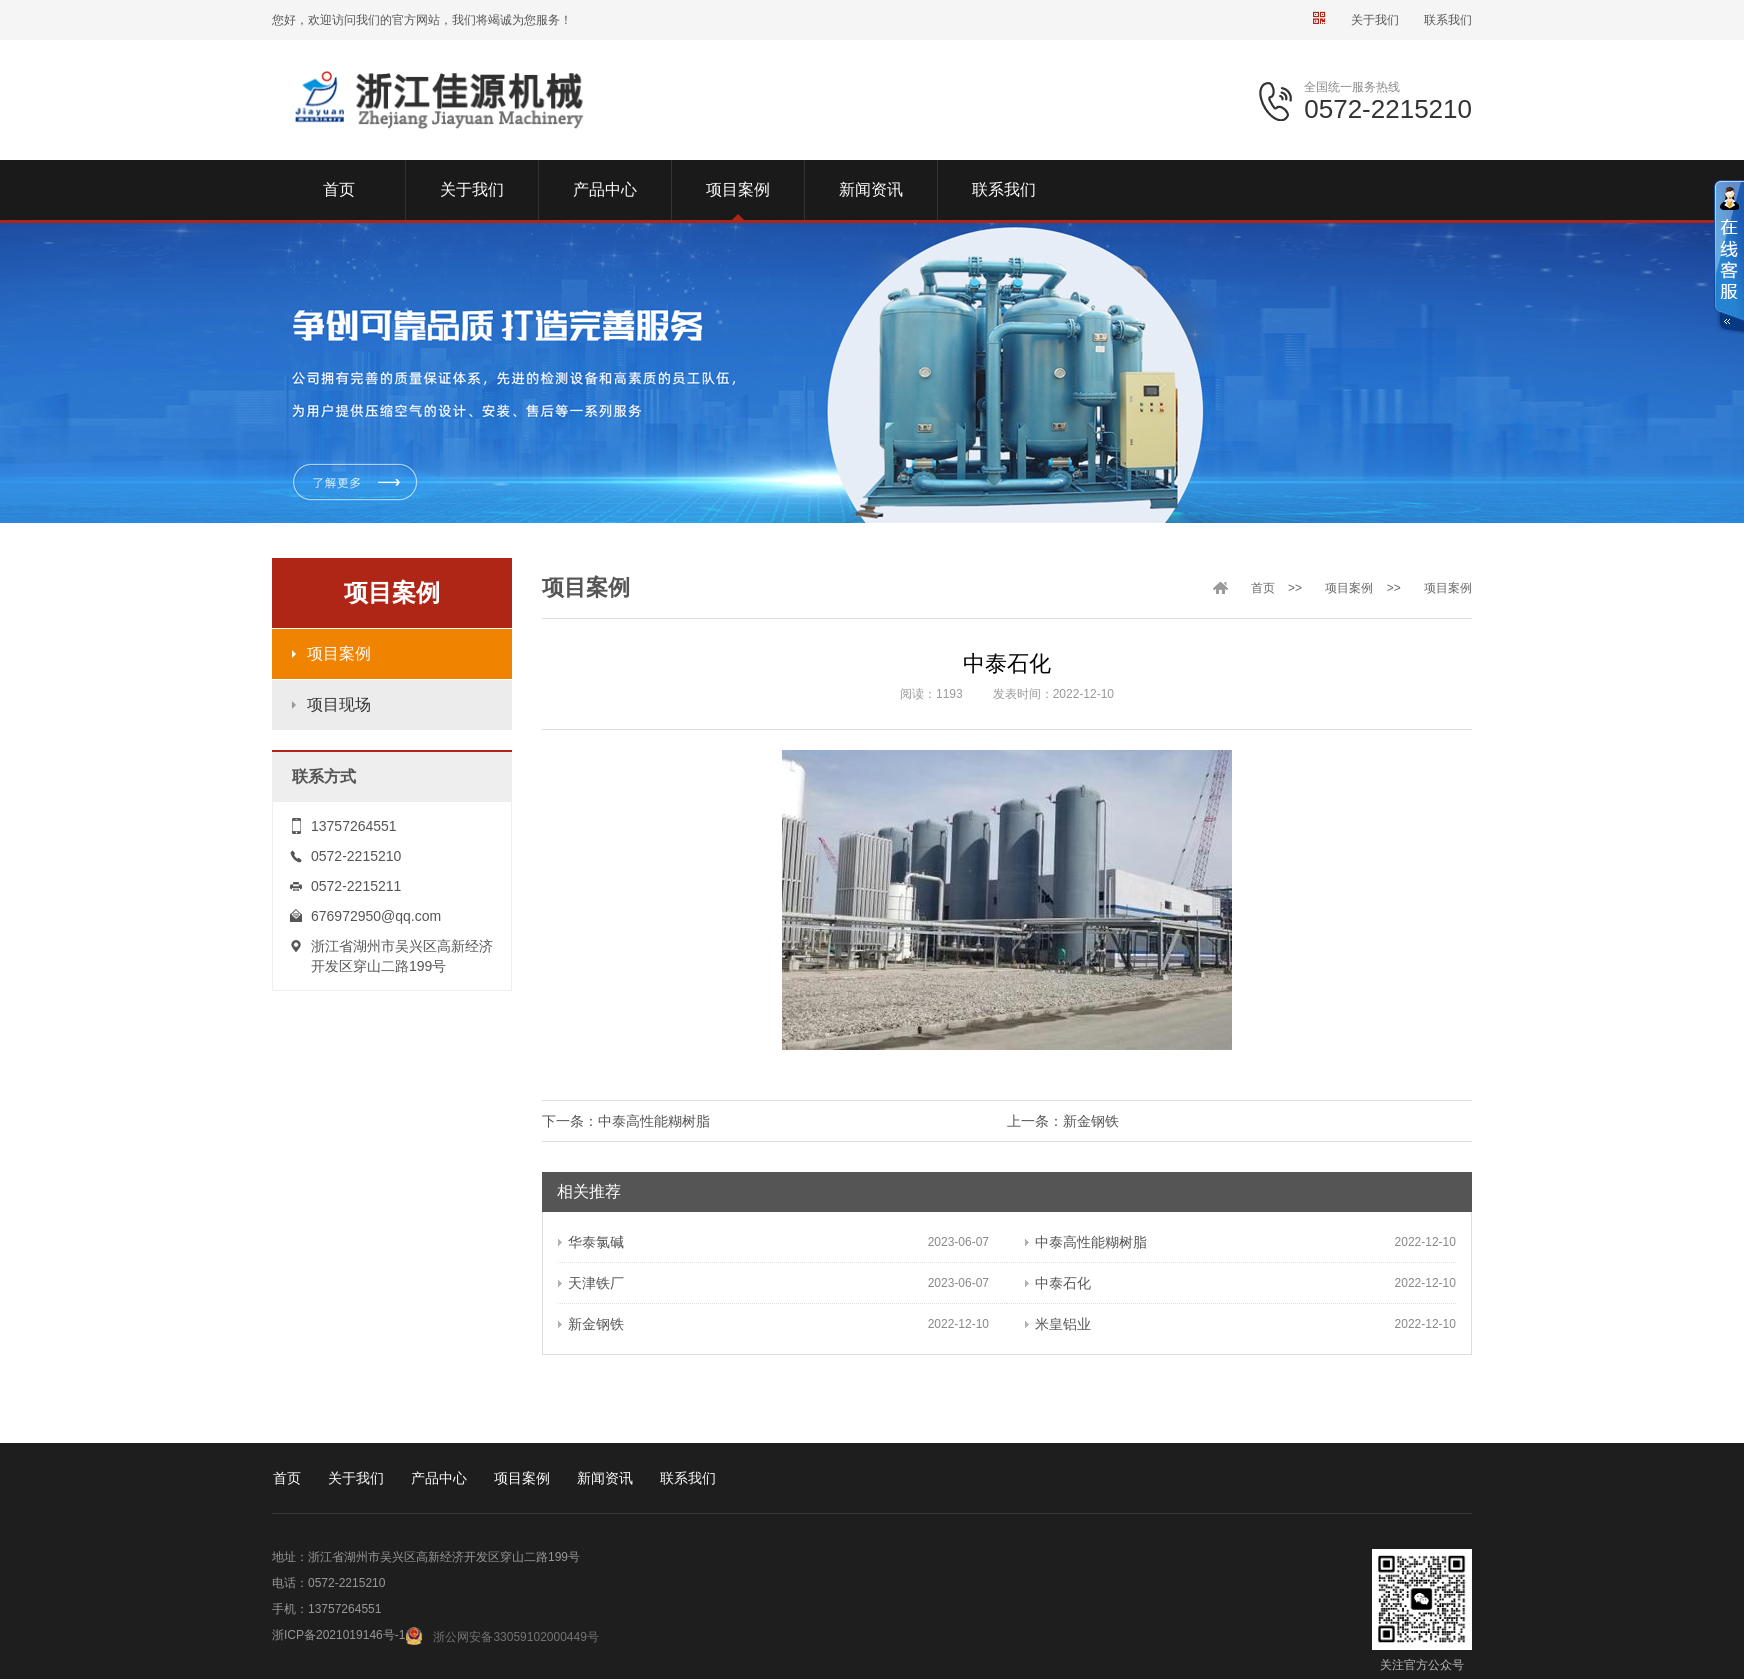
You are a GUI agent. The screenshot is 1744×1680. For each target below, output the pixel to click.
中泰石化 (1058, 1283)
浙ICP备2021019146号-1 (338, 1635)
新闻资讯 (605, 1478)
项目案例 (339, 653)
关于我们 (1375, 20)
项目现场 (339, 704)
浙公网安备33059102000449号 (515, 1637)
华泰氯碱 (591, 1242)
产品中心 (439, 1478)
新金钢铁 (1091, 1121)
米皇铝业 (1058, 1324)
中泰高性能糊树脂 (654, 1121)
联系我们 (1448, 20)
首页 (1263, 588)
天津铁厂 (591, 1283)
